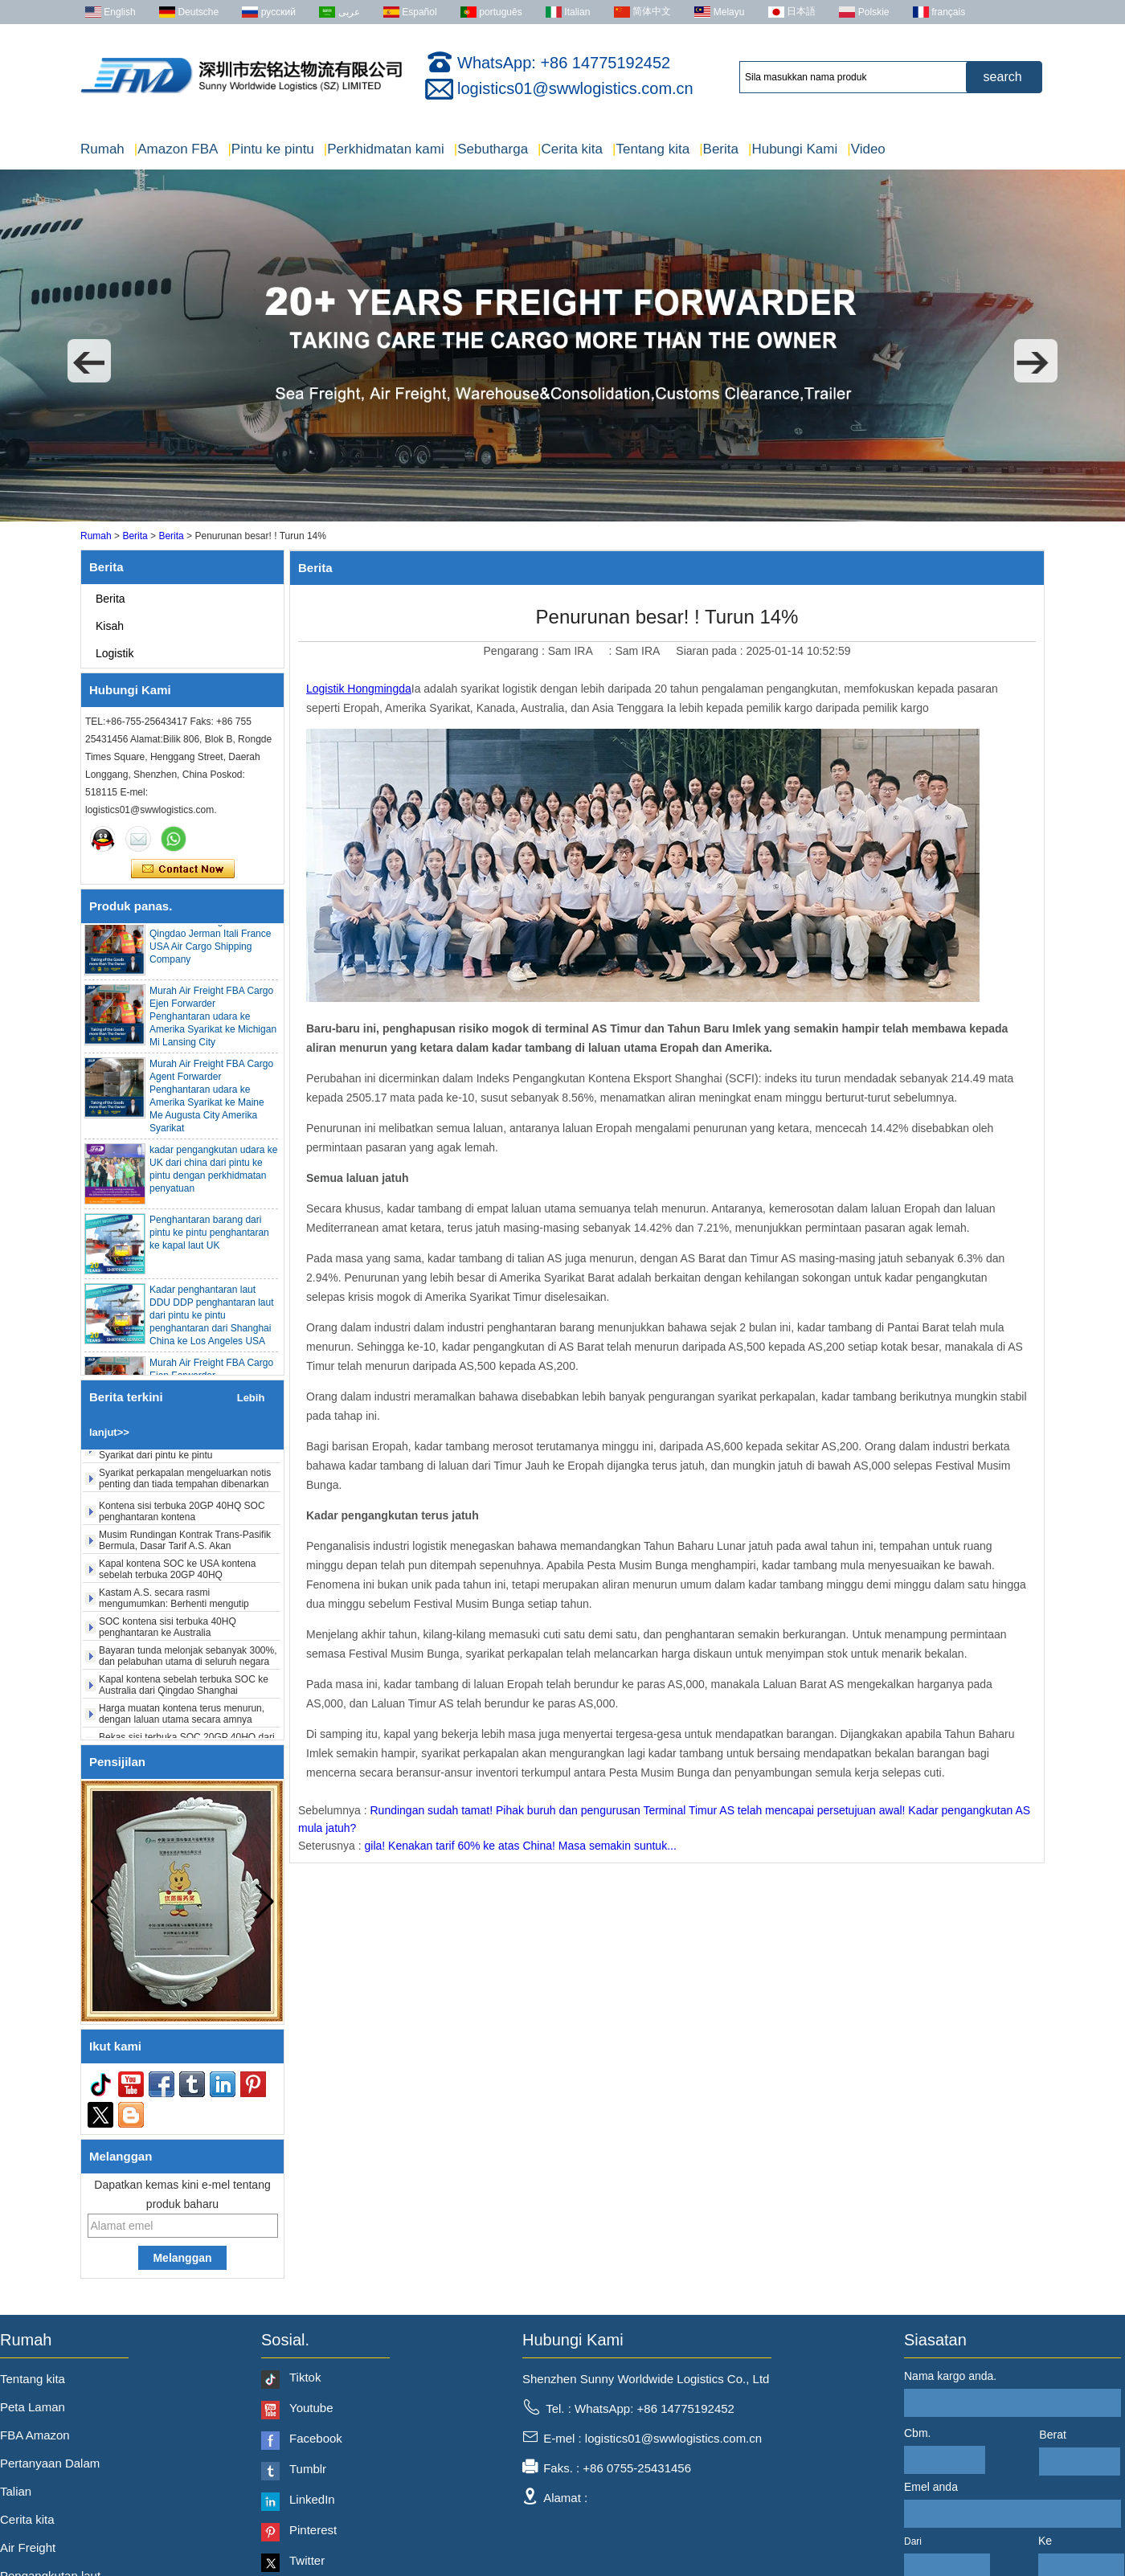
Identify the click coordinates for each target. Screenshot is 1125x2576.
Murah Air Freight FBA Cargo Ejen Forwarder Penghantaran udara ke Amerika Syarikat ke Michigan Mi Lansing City (212, 1024)
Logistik (114, 653)
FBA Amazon (35, 2435)
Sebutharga (491, 149)
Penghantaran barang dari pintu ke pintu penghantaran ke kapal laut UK (209, 1240)
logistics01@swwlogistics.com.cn (575, 88)
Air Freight (27, 2547)
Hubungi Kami (792, 149)
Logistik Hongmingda (358, 688)
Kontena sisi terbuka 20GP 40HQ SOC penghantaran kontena (182, 1519)
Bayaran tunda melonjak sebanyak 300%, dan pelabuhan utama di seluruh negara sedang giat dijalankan (187, 1670)
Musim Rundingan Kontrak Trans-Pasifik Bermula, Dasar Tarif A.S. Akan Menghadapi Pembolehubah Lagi (185, 1554)
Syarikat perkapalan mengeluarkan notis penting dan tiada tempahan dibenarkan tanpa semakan (185, 1492)
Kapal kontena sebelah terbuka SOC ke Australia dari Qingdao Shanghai (183, 1693)
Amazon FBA (176, 149)
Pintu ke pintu (270, 149)
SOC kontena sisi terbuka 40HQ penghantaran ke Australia (167, 1635)
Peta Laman (32, 2407)
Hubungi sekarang (183, 869)
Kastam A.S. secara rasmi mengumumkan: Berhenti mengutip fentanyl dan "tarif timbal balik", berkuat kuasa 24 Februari (182, 1617)
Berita (718, 149)
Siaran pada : (711, 650)
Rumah (102, 149)
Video (866, 149)
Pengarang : (516, 650)
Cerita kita (570, 149)
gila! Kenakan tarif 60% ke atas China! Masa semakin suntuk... (521, 1845)
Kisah (110, 625)
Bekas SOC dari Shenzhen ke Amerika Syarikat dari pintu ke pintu (181, 1457)
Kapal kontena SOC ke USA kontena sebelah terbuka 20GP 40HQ (177, 1577)
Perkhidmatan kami (384, 149)
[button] (89, 360)
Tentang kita (650, 149)
